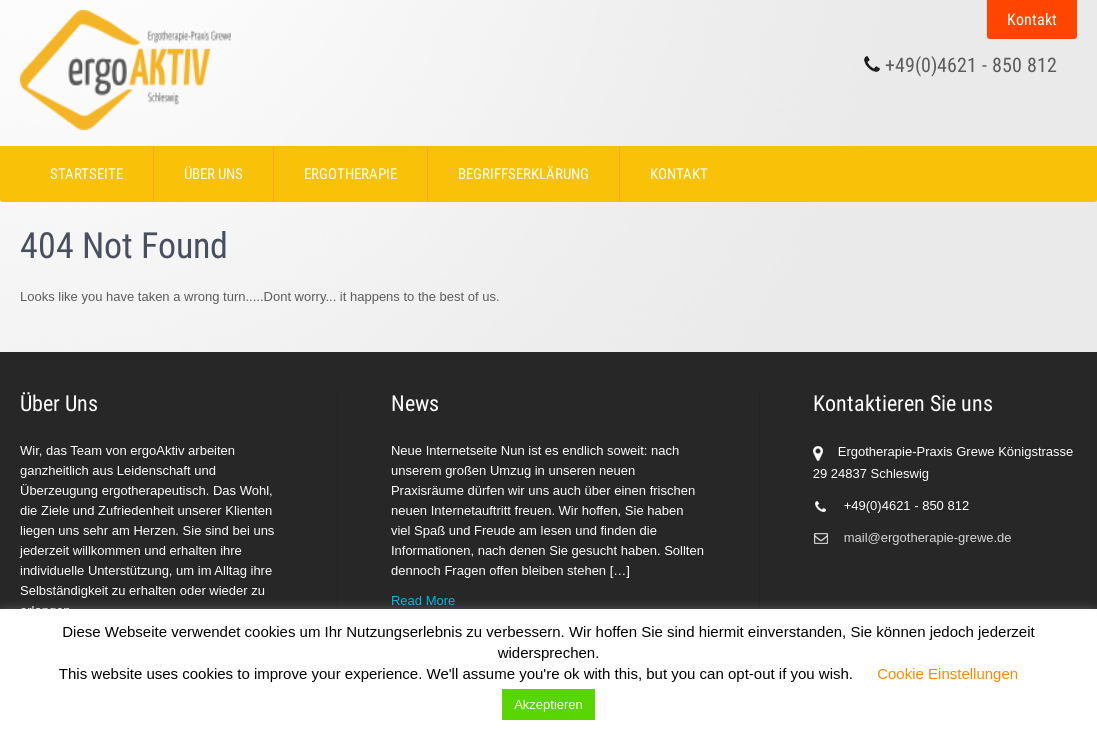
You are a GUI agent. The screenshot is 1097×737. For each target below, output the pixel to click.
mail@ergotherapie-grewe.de (928, 537)
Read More (423, 600)
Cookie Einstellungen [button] (947, 673)
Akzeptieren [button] (548, 704)
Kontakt (1032, 19)
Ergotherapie (350, 174)
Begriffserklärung (523, 174)
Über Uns (213, 174)
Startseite (86, 174)
